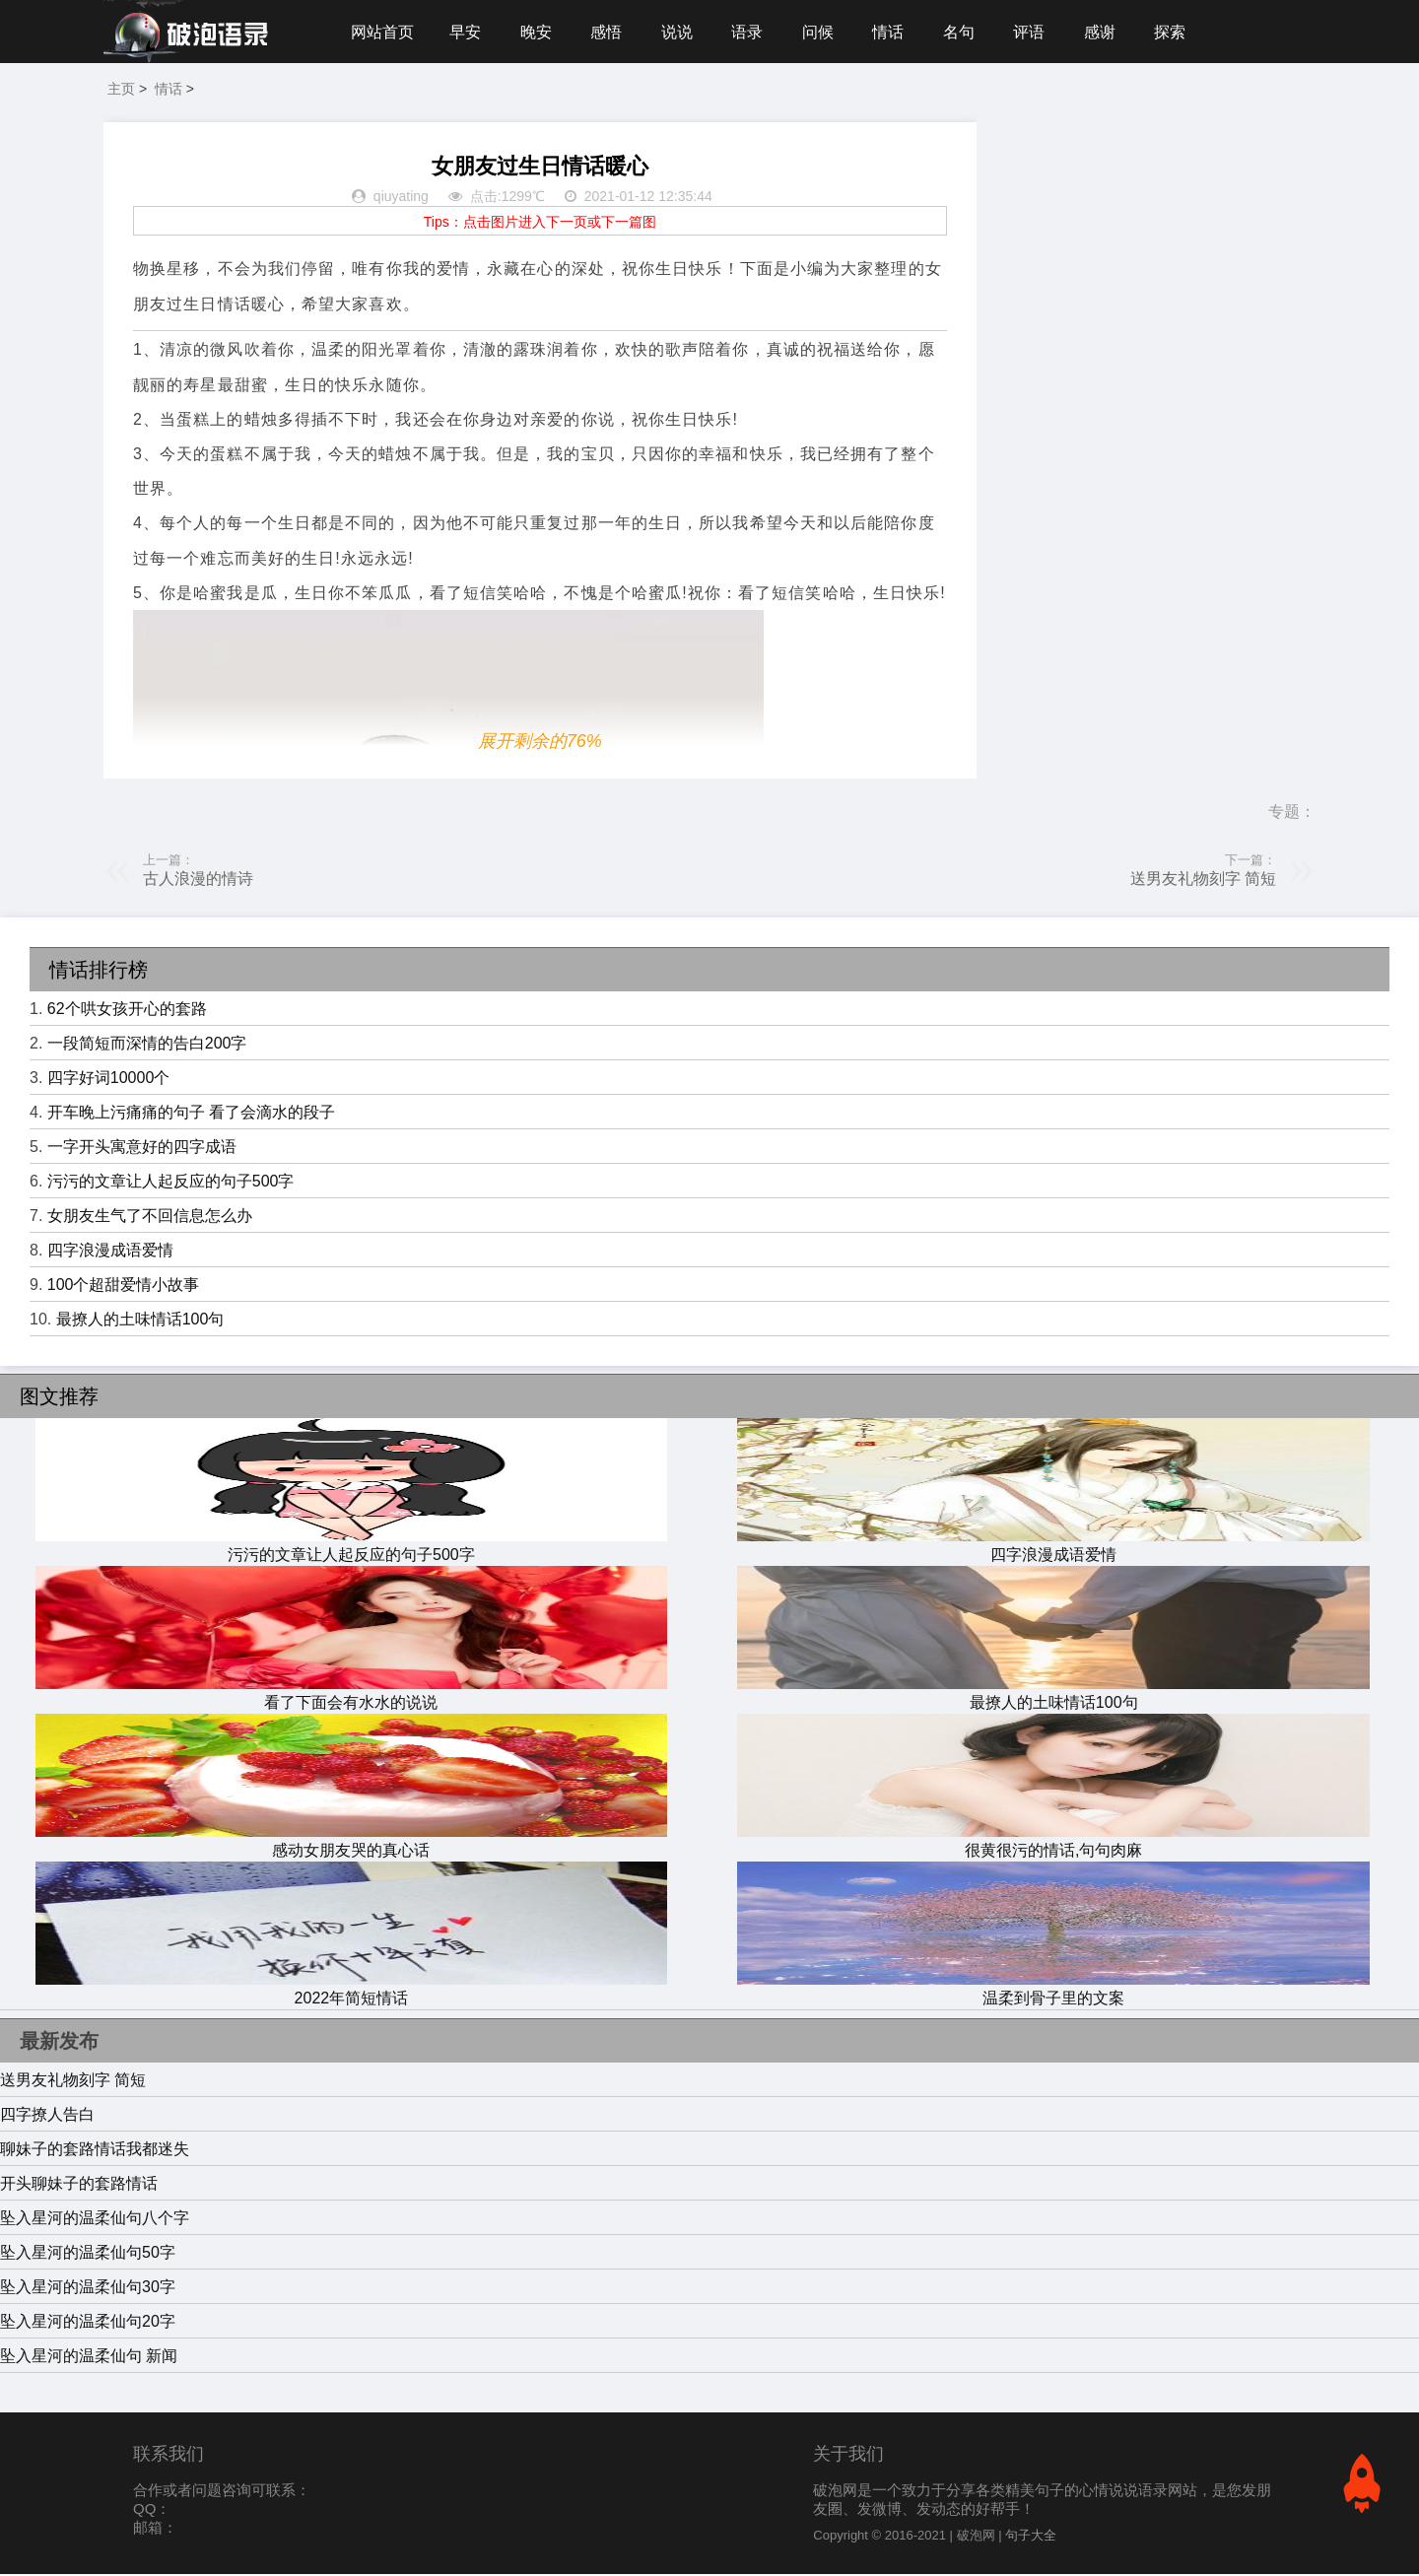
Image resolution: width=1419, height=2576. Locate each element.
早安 (466, 32)
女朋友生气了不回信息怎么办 (149, 1217)
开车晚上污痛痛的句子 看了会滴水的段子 (191, 1114)
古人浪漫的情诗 (198, 880)
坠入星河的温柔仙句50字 (87, 2254)
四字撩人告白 (47, 2116)
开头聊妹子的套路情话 (79, 2185)
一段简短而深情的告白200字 (147, 1045)
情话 (895, 32)
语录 (752, 32)
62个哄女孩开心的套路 (127, 1010)
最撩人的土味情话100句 (140, 1321)
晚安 (538, 32)
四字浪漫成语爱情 (110, 1252)
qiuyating (401, 199)
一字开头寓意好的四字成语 (141, 1148)
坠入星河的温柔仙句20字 (87, 2323)
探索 (1180, 32)
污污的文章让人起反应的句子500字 (171, 1183)
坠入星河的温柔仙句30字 (87, 2288)
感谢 (1109, 32)
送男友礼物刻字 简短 (1203, 880)
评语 (1037, 32)
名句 (966, 32)
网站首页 (382, 32)
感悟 (609, 32)
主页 (121, 91)
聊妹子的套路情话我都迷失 (94, 2150)
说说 (681, 32)
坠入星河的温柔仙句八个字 (94, 2219)
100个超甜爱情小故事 (123, 1286)
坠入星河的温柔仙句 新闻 (88, 2357)
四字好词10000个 (108, 1079)
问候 (824, 32)
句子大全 (1030, 2537)
